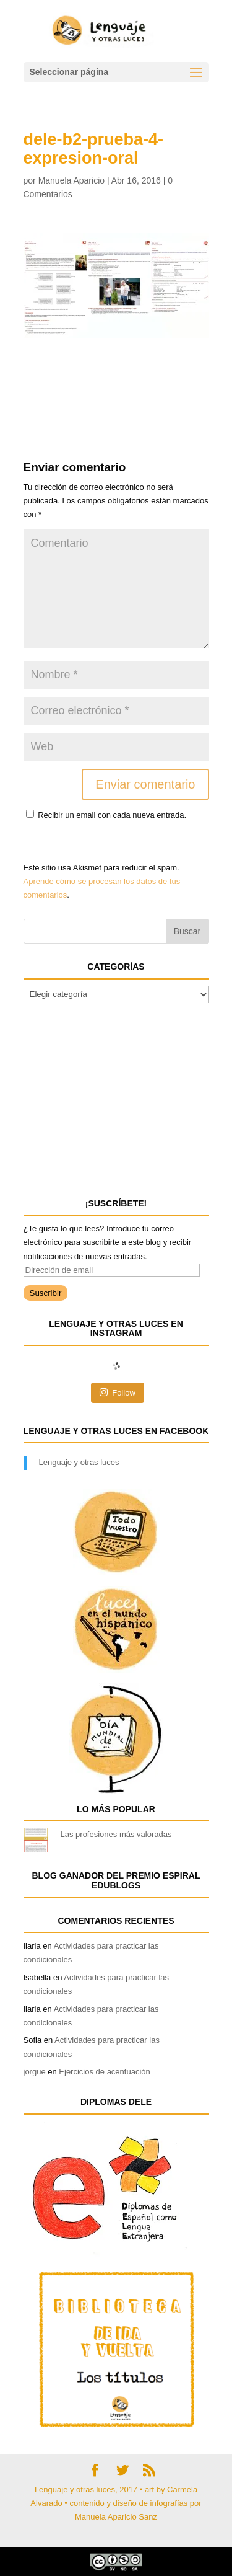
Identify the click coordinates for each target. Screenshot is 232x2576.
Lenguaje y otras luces (79, 1462)
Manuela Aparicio (71, 180)
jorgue (35, 2071)
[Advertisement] (122, 369)
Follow (117, 1392)
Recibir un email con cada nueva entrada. (112, 815)
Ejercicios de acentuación (104, 2071)
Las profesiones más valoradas (116, 1834)
